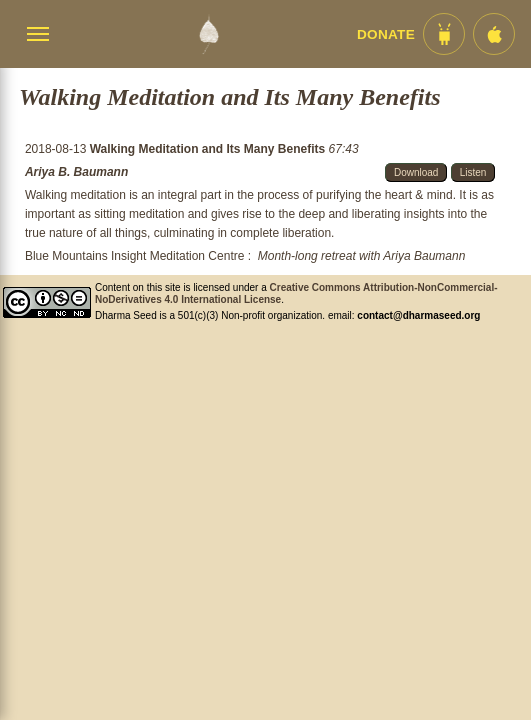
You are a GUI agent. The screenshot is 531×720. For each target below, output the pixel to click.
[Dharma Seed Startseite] (208, 34)
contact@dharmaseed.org (418, 315)
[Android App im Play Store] (444, 34)
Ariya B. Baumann (76, 172)
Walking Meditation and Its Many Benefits (209, 149)
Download (416, 172)
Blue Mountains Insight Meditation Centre (134, 256)
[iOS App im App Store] (494, 34)
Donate (386, 34)
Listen (473, 172)
